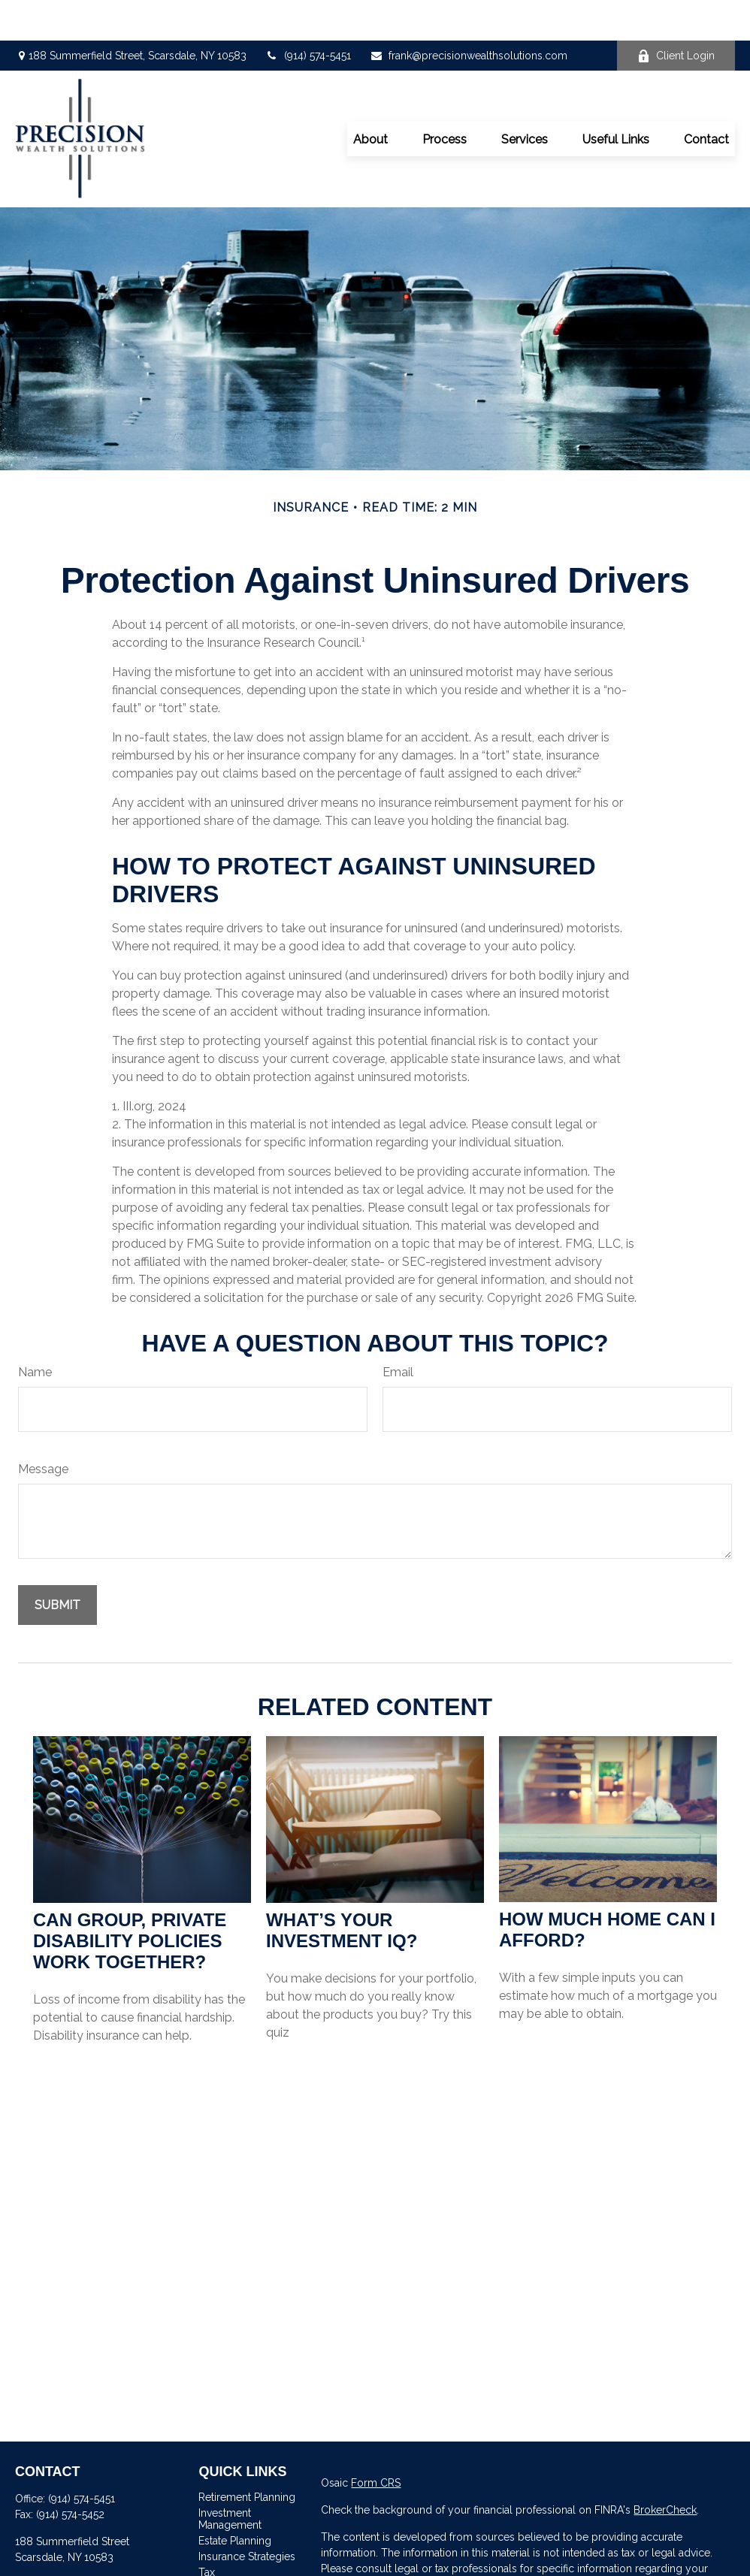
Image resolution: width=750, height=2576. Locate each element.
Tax (206, 2532)
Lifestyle (218, 2563)
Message (43, 1428)
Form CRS (376, 2442)
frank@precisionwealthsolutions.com (468, 15)
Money (215, 2547)
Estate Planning (234, 2500)
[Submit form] (57, 1564)
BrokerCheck (665, 2469)
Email (398, 1331)
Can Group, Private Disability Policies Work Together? (129, 1900)
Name (35, 1331)
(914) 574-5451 (308, 15)
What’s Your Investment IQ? (341, 1889)
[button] (370, 98)
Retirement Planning (246, 2457)
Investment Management (230, 2478)
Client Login (676, 15)
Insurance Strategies (246, 2516)
